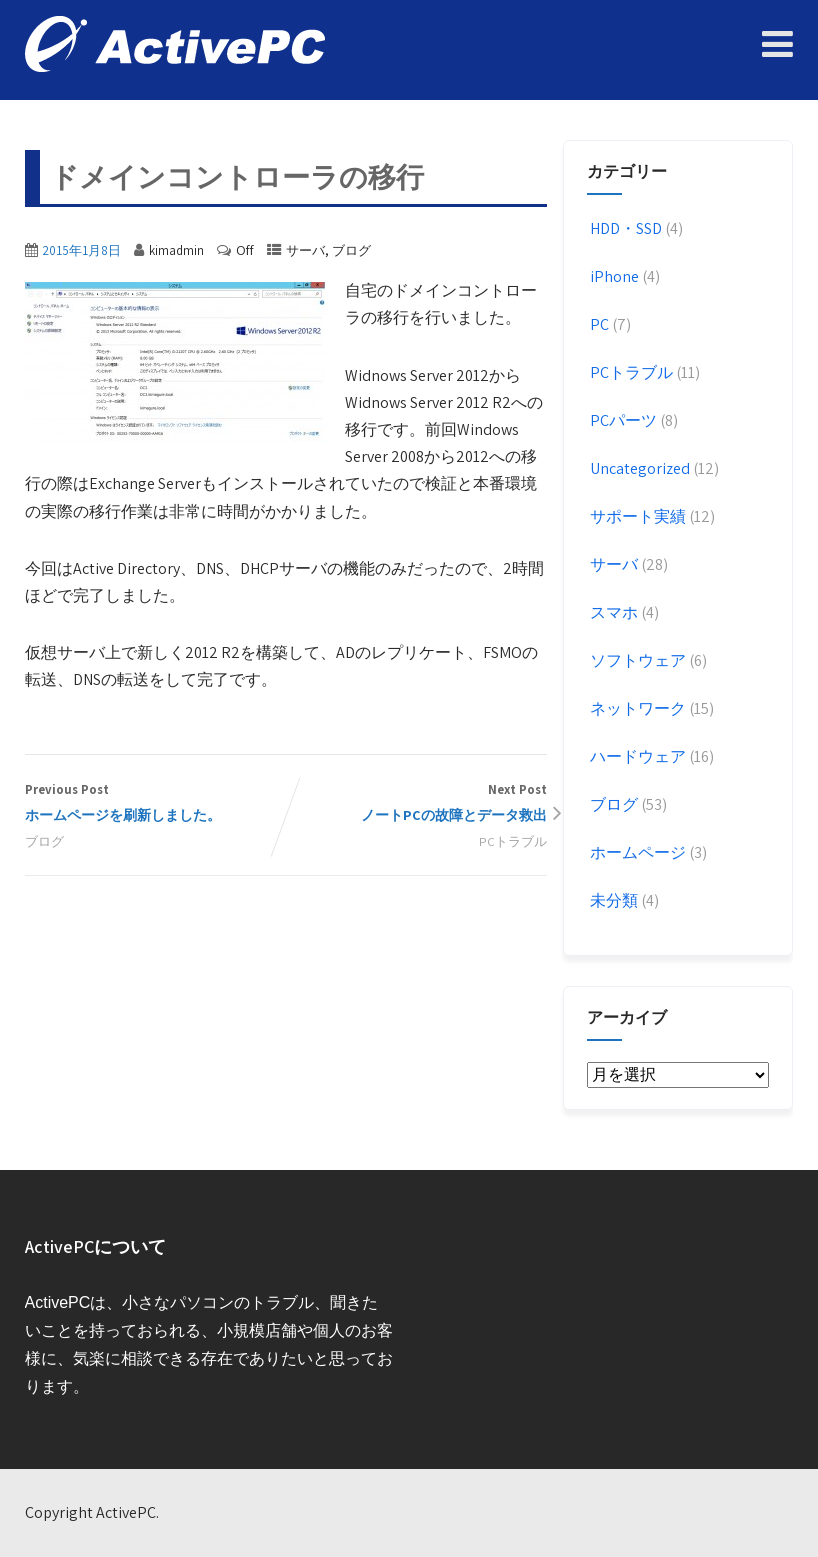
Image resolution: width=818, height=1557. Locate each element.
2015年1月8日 (82, 250)
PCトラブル (513, 841)
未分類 (612, 900)
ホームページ (636, 852)
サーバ (305, 250)
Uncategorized (638, 468)
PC (598, 324)
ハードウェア (636, 756)
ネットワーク (636, 708)
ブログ (351, 250)
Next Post (416, 804)
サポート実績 (636, 516)
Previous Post (155, 804)
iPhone (613, 276)
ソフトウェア (636, 660)
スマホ (612, 612)
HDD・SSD (624, 228)
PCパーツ (622, 420)
